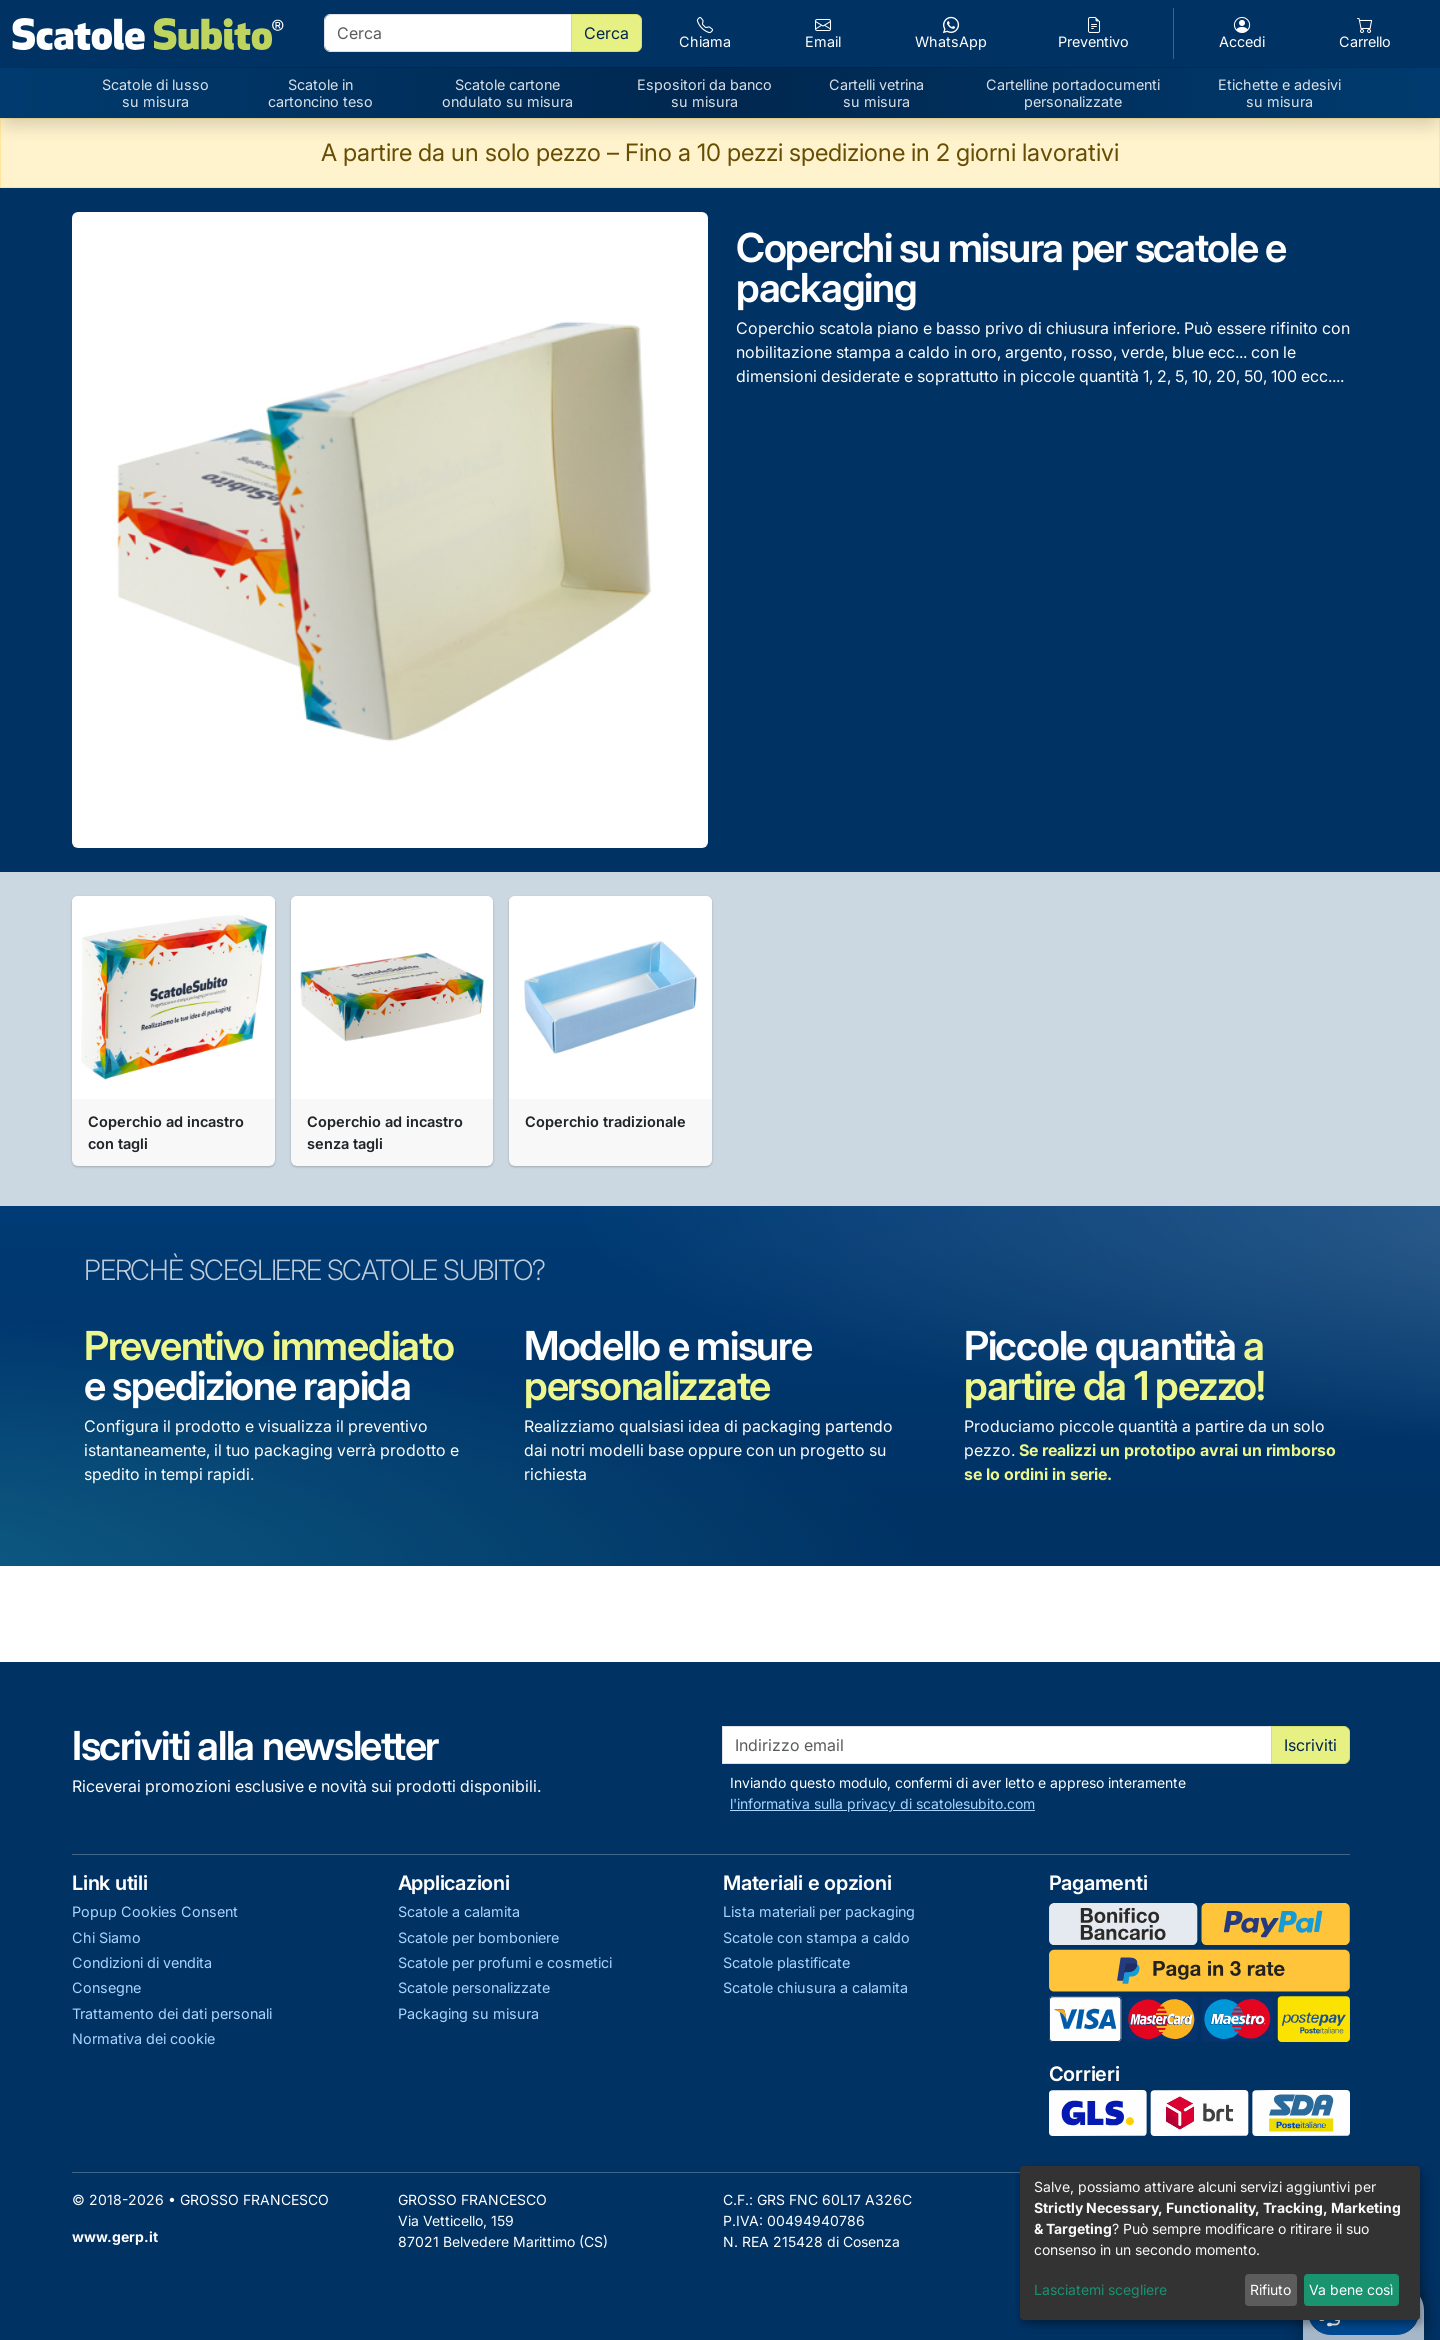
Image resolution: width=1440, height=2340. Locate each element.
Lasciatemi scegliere (1100, 2289)
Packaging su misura (468, 2013)
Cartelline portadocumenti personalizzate (1073, 93)
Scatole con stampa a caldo (816, 1937)
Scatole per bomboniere (478, 1937)
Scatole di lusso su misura (155, 93)
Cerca (606, 33)
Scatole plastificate (786, 1962)
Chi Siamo (106, 1937)
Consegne (106, 1987)
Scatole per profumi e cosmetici (505, 1962)
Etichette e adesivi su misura (1279, 93)
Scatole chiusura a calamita (815, 1987)
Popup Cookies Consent (155, 1911)
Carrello (1365, 33)
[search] (448, 33)
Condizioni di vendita (142, 1962)
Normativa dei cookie (143, 2038)
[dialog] (1220, 2243)
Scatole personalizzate (474, 1987)
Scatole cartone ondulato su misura (507, 93)
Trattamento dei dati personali (172, 2013)
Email (823, 33)
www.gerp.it (115, 2236)
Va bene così (1351, 2289)
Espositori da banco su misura (704, 93)
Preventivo (1093, 33)
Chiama (705, 33)
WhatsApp (951, 33)
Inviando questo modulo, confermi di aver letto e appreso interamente (958, 1794)
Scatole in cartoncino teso (320, 93)
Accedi (1242, 33)
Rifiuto (1270, 2289)
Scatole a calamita (459, 1911)
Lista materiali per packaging (819, 1911)
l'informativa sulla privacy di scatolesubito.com (882, 1803)
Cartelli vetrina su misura (876, 93)
